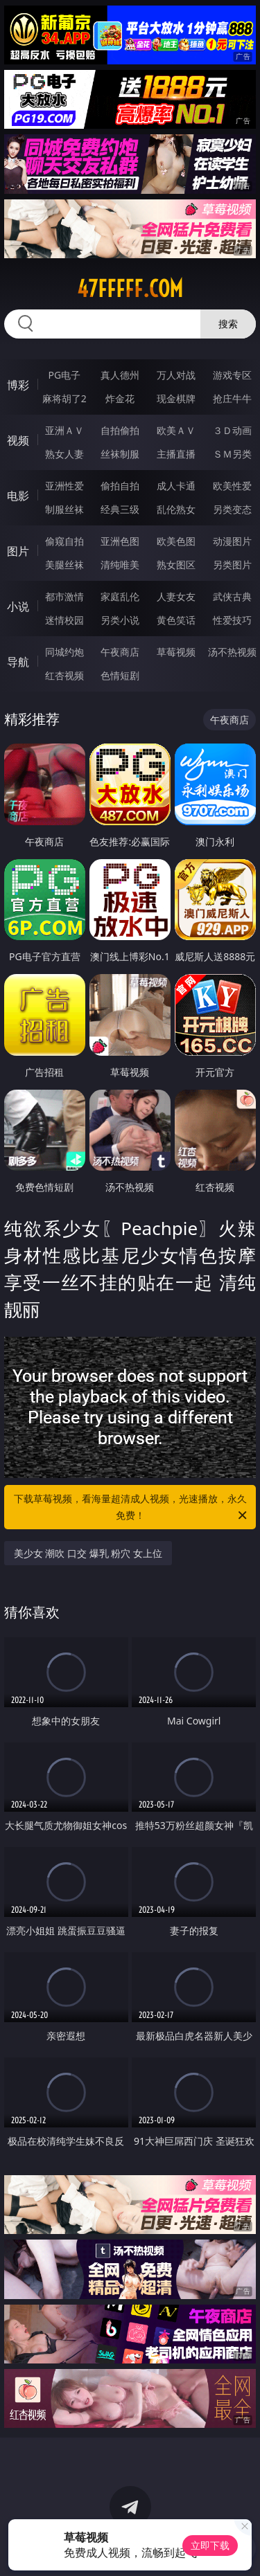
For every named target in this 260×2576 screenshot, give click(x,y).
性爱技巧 (232, 620)
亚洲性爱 (64, 485)
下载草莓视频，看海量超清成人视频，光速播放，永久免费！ (132, 1508)
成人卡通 (176, 485)
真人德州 (120, 374)
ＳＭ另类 (232, 453)
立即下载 (210, 2545)
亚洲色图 (120, 541)
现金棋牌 (176, 398)
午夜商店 (120, 651)
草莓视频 (176, 651)
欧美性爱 (232, 485)
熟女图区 (176, 564)
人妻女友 (176, 596)
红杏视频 (64, 675)
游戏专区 (232, 374)
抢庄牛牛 (232, 398)
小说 (18, 606)
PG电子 (64, 374)
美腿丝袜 (64, 564)
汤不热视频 (232, 651)
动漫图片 (232, 541)
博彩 (18, 385)
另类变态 (232, 509)
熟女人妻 (64, 453)
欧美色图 (176, 541)
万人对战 (176, 374)
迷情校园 (64, 620)
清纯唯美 (120, 564)
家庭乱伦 (120, 596)
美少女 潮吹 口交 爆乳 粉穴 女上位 (88, 1553)
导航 (18, 661)
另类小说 (120, 620)
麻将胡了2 (64, 398)
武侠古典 (232, 596)
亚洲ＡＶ (64, 430)
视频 (18, 440)
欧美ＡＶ (176, 430)
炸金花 (120, 398)
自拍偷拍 (120, 430)
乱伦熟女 (176, 509)
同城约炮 (64, 651)
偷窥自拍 (64, 541)
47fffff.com (130, 289)
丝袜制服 (120, 453)
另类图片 (232, 564)
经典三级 (120, 509)
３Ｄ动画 (232, 430)
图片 (18, 551)
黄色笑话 (176, 620)
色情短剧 (120, 675)
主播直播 (176, 453)
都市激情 (64, 596)
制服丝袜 (64, 509)
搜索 (228, 323)
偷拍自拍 (120, 485)
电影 (18, 495)
